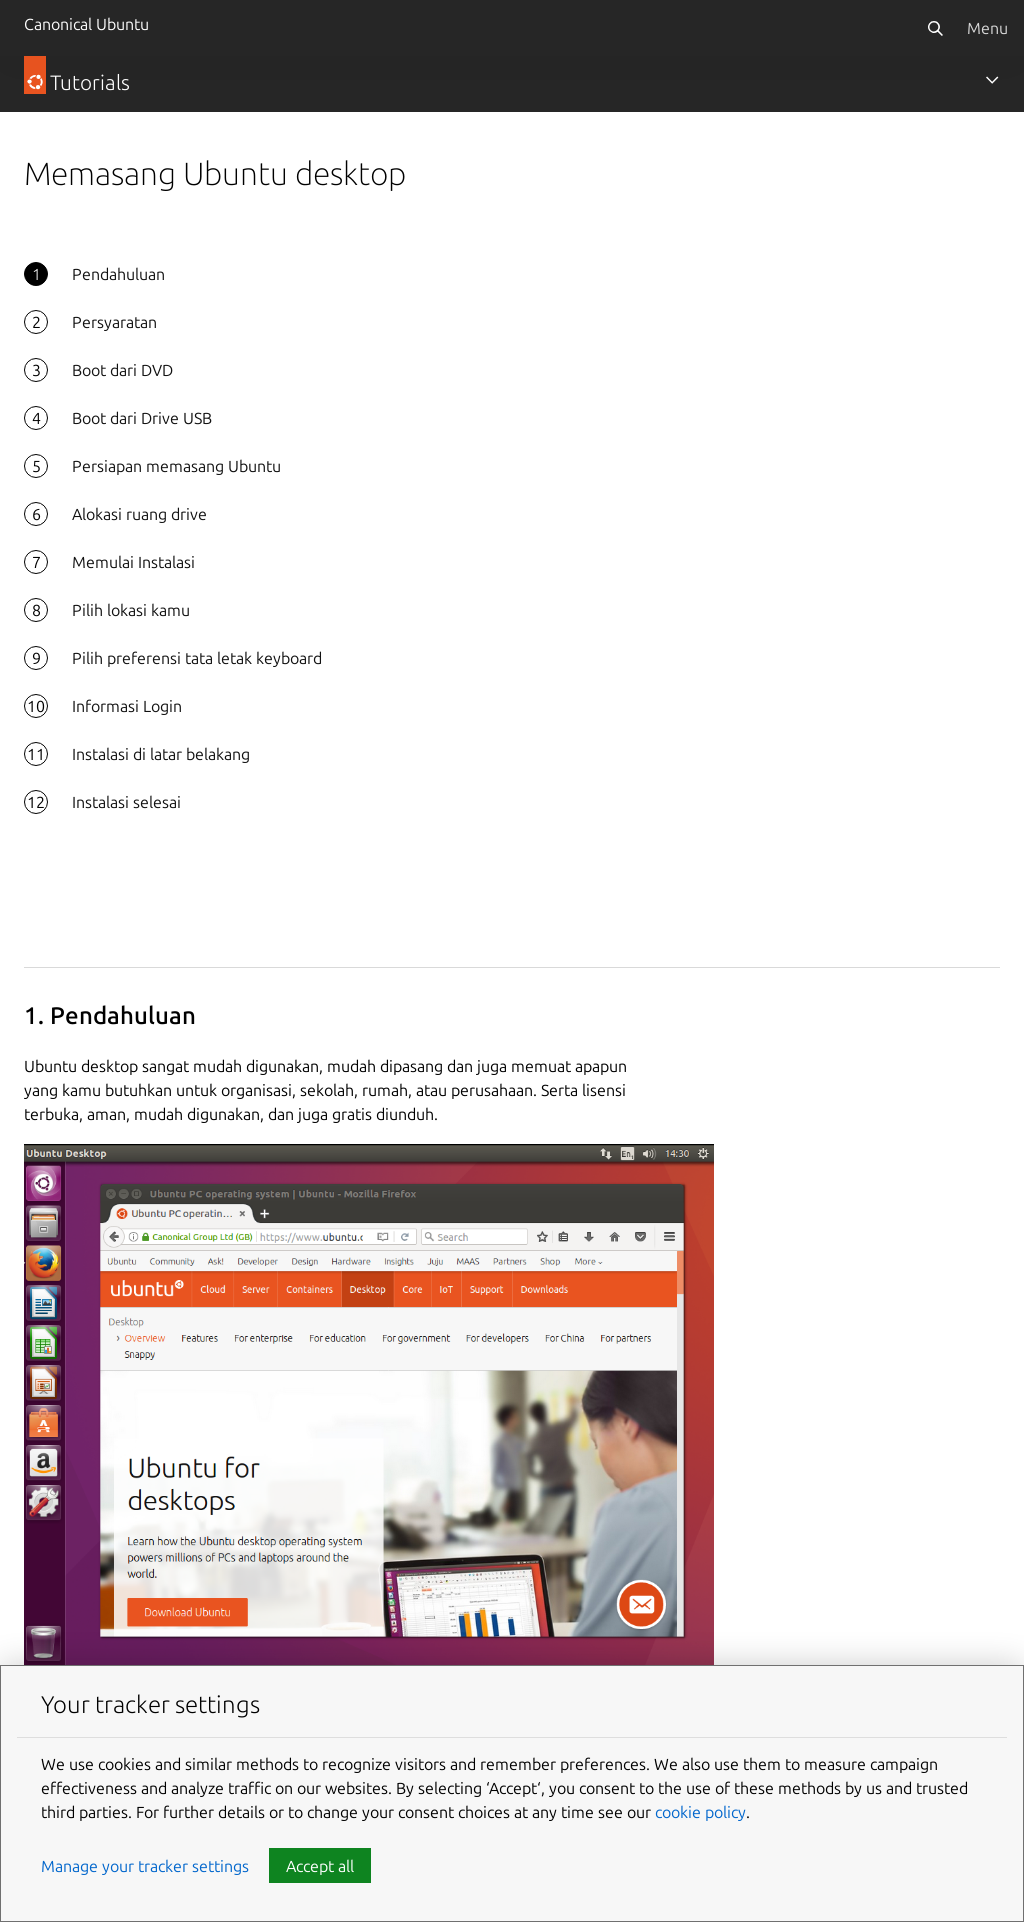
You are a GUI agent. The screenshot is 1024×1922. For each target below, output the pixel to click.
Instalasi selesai (126, 802)
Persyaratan (114, 322)
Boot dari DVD (122, 370)
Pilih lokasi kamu (131, 610)
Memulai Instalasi (133, 562)
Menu (987, 28)
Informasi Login (127, 706)
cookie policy (700, 1812)
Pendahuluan (118, 274)
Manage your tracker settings (145, 1866)
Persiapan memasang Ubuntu (176, 466)
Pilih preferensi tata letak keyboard (197, 658)
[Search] (935, 28)
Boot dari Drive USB (142, 418)
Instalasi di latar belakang (161, 754)
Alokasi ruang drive (139, 514)
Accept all (320, 1866)
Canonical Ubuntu (86, 24)
